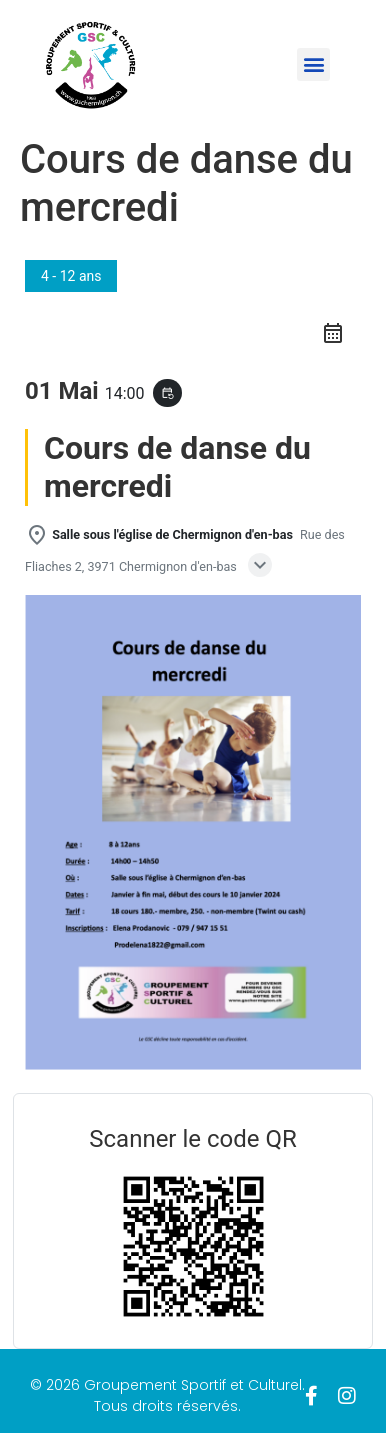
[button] (313, 64)
